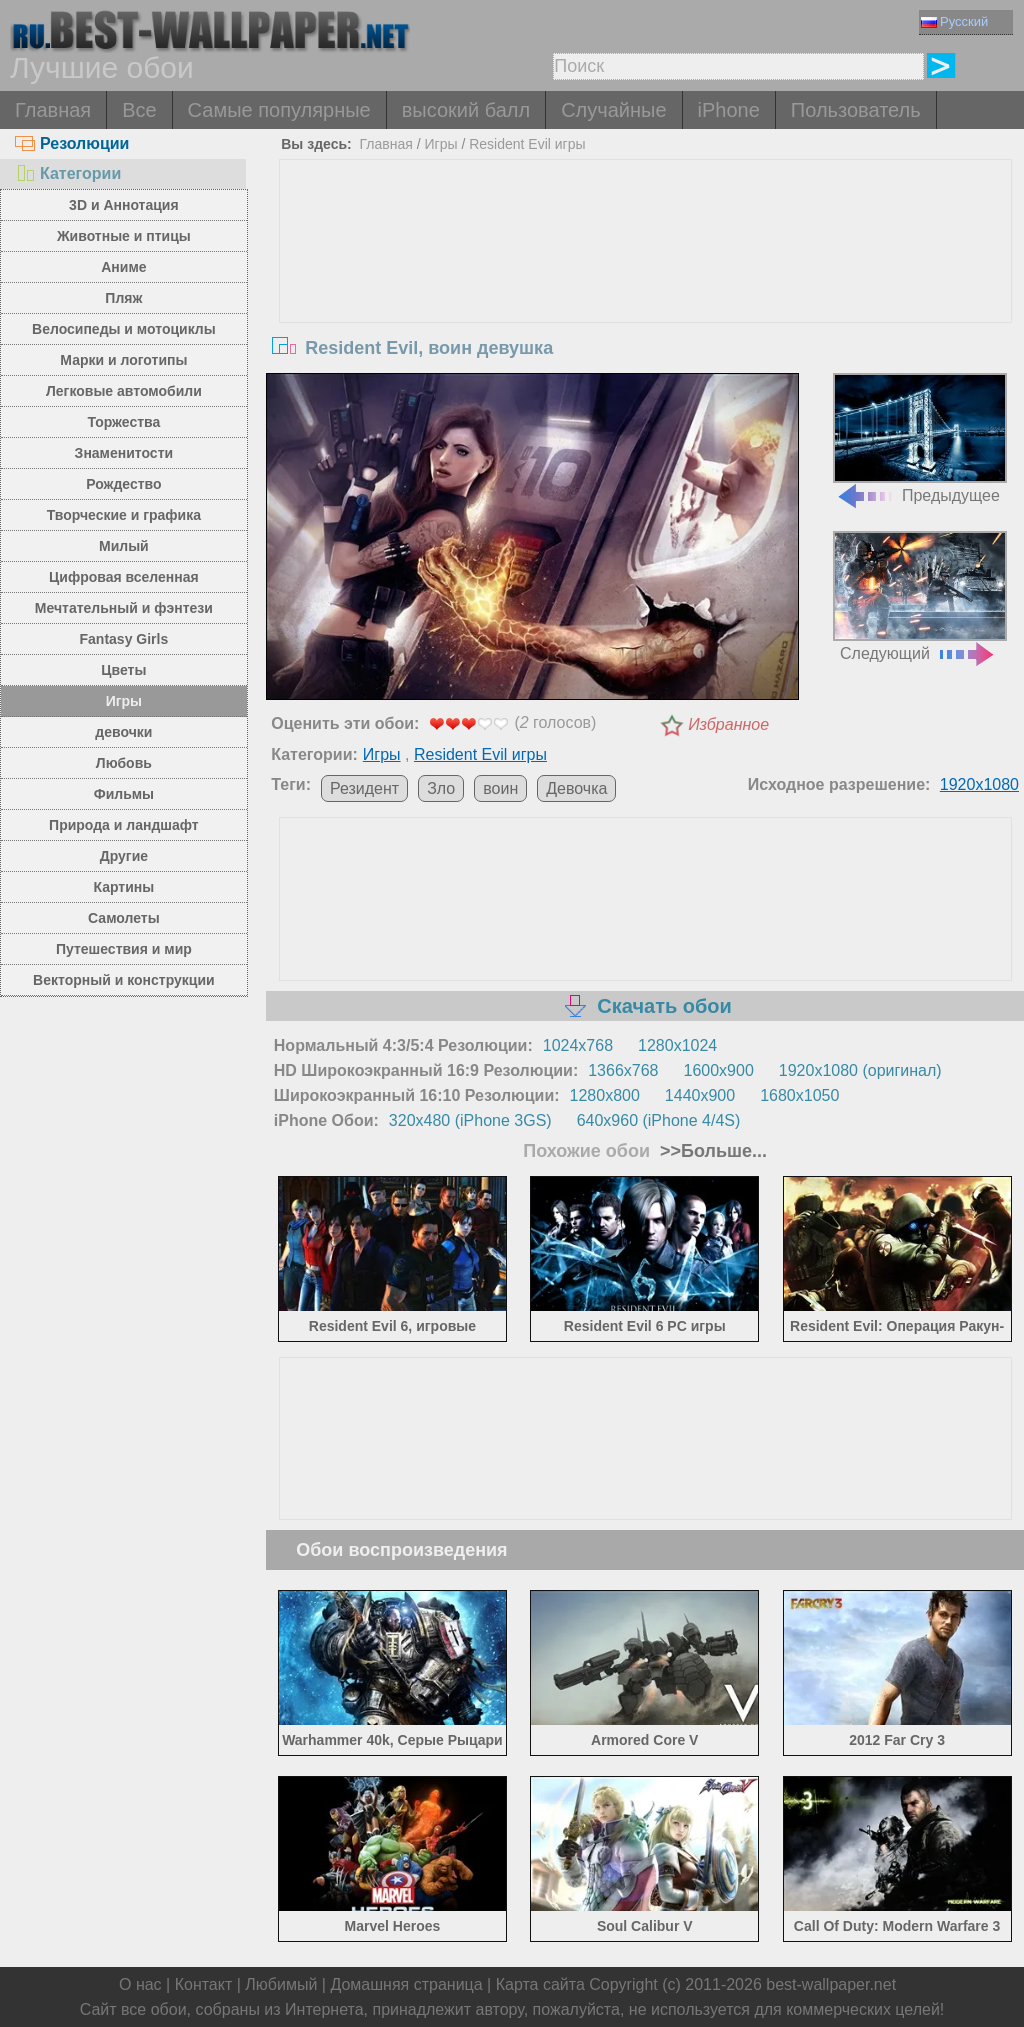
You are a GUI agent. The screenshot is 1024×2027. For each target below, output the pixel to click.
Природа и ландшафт (124, 825)
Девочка (576, 788)
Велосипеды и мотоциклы (124, 329)
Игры (124, 701)
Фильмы (124, 794)
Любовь (124, 763)
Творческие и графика (124, 515)
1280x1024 (677, 1045)
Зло (441, 788)
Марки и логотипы (123, 360)
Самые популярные (279, 110)
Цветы (123, 670)
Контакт (204, 1984)
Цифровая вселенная (124, 577)
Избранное (728, 724)
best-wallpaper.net (831, 1984)
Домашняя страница (406, 1984)
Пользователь (856, 110)
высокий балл (466, 110)
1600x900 (719, 1070)
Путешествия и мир (124, 949)
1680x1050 (799, 1095)
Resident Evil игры (527, 144)
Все (139, 110)
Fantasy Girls (124, 639)
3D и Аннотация (124, 205)
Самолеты (124, 918)
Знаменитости (124, 453)
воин (500, 788)
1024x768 (578, 1045)
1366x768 (623, 1070)
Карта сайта (540, 1984)
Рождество (123, 484)
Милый (124, 546)
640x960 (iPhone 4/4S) (659, 1120)
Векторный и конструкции (124, 980)
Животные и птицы (124, 236)
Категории (68, 173)
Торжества (123, 422)
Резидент (364, 788)
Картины (124, 887)
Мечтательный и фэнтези (124, 608)
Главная (53, 110)
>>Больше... (711, 1151)
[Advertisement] (645, 310)
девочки (123, 732)
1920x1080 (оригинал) (860, 1070)
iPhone (729, 110)
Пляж (123, 298)
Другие (124, 856)
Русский (954, 21)
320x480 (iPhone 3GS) (470, 1120)
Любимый (281, 1984)
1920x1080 (979, 784)
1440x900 (700, 1095)
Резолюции (72, 143)
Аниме (123, 267)
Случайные (613, 110)
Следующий (920, 596)
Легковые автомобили (124, 391)
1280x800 (605, 1095)
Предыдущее (920, 438)
